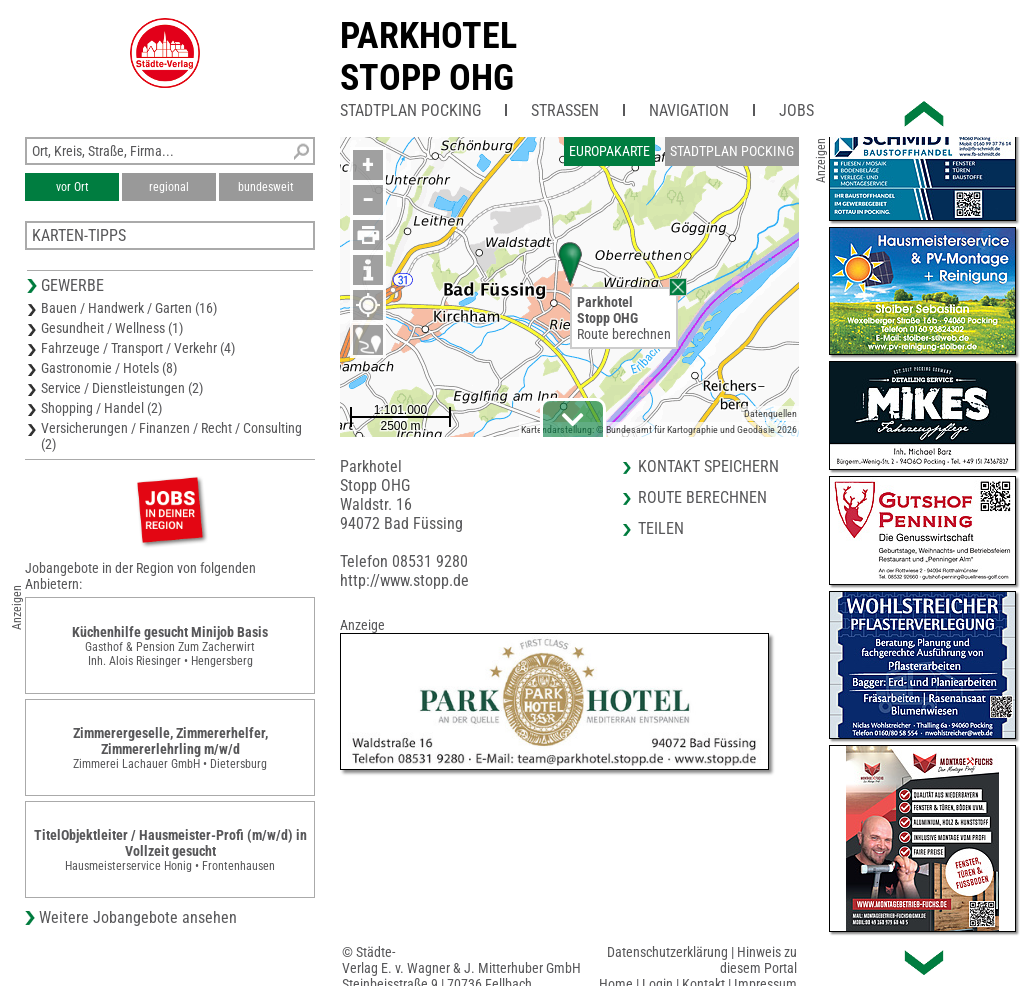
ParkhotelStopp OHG (428, 57)
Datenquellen (770, 413)
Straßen (565, 110)
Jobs (796, 110)
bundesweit (266, 187)
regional (169, 187)
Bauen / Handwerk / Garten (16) (129, 308)
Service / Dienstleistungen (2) (122, 388)
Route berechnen (624, 334)
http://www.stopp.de (404, 580)
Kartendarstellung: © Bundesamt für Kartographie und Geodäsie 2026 (659, 429)
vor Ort (72, 187)
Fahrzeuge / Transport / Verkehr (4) (138, 348)
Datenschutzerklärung (667, 952)
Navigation (689, 110)
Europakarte (609, 151)
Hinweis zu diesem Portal (758, 960)
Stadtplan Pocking (410, 110)
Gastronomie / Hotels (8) (109, 368)
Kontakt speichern (708, 466)
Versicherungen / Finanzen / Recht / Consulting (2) (171, 436)
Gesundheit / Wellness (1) (112, 328)
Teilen (661, 528)
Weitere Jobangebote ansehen (138, 917)
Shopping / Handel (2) (101, 408)
